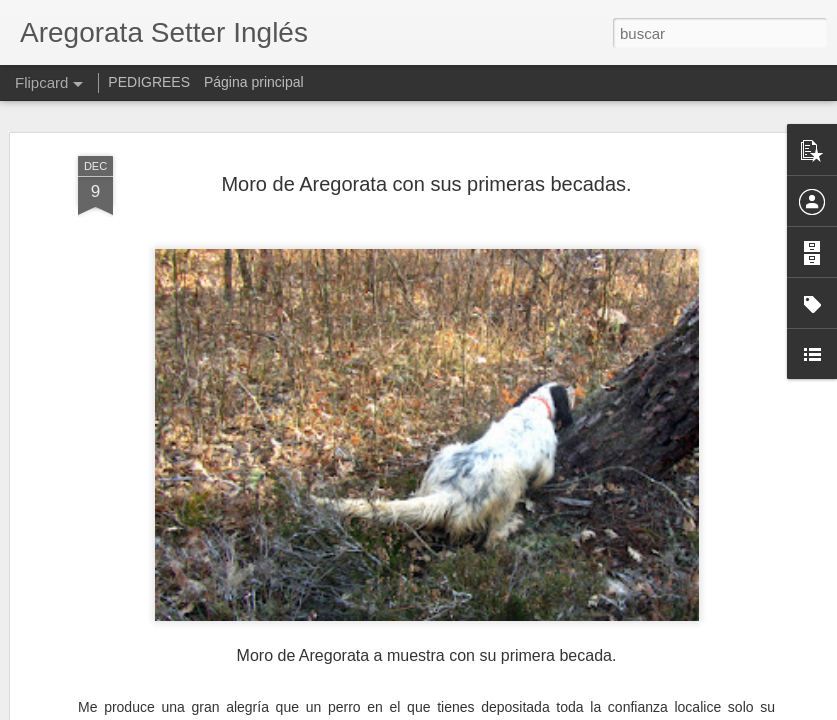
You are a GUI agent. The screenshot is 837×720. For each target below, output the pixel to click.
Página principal (254, 82)
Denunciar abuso (562, 709)
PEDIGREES (149, 82)
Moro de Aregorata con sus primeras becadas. (426, 115)
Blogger (496, 709)
